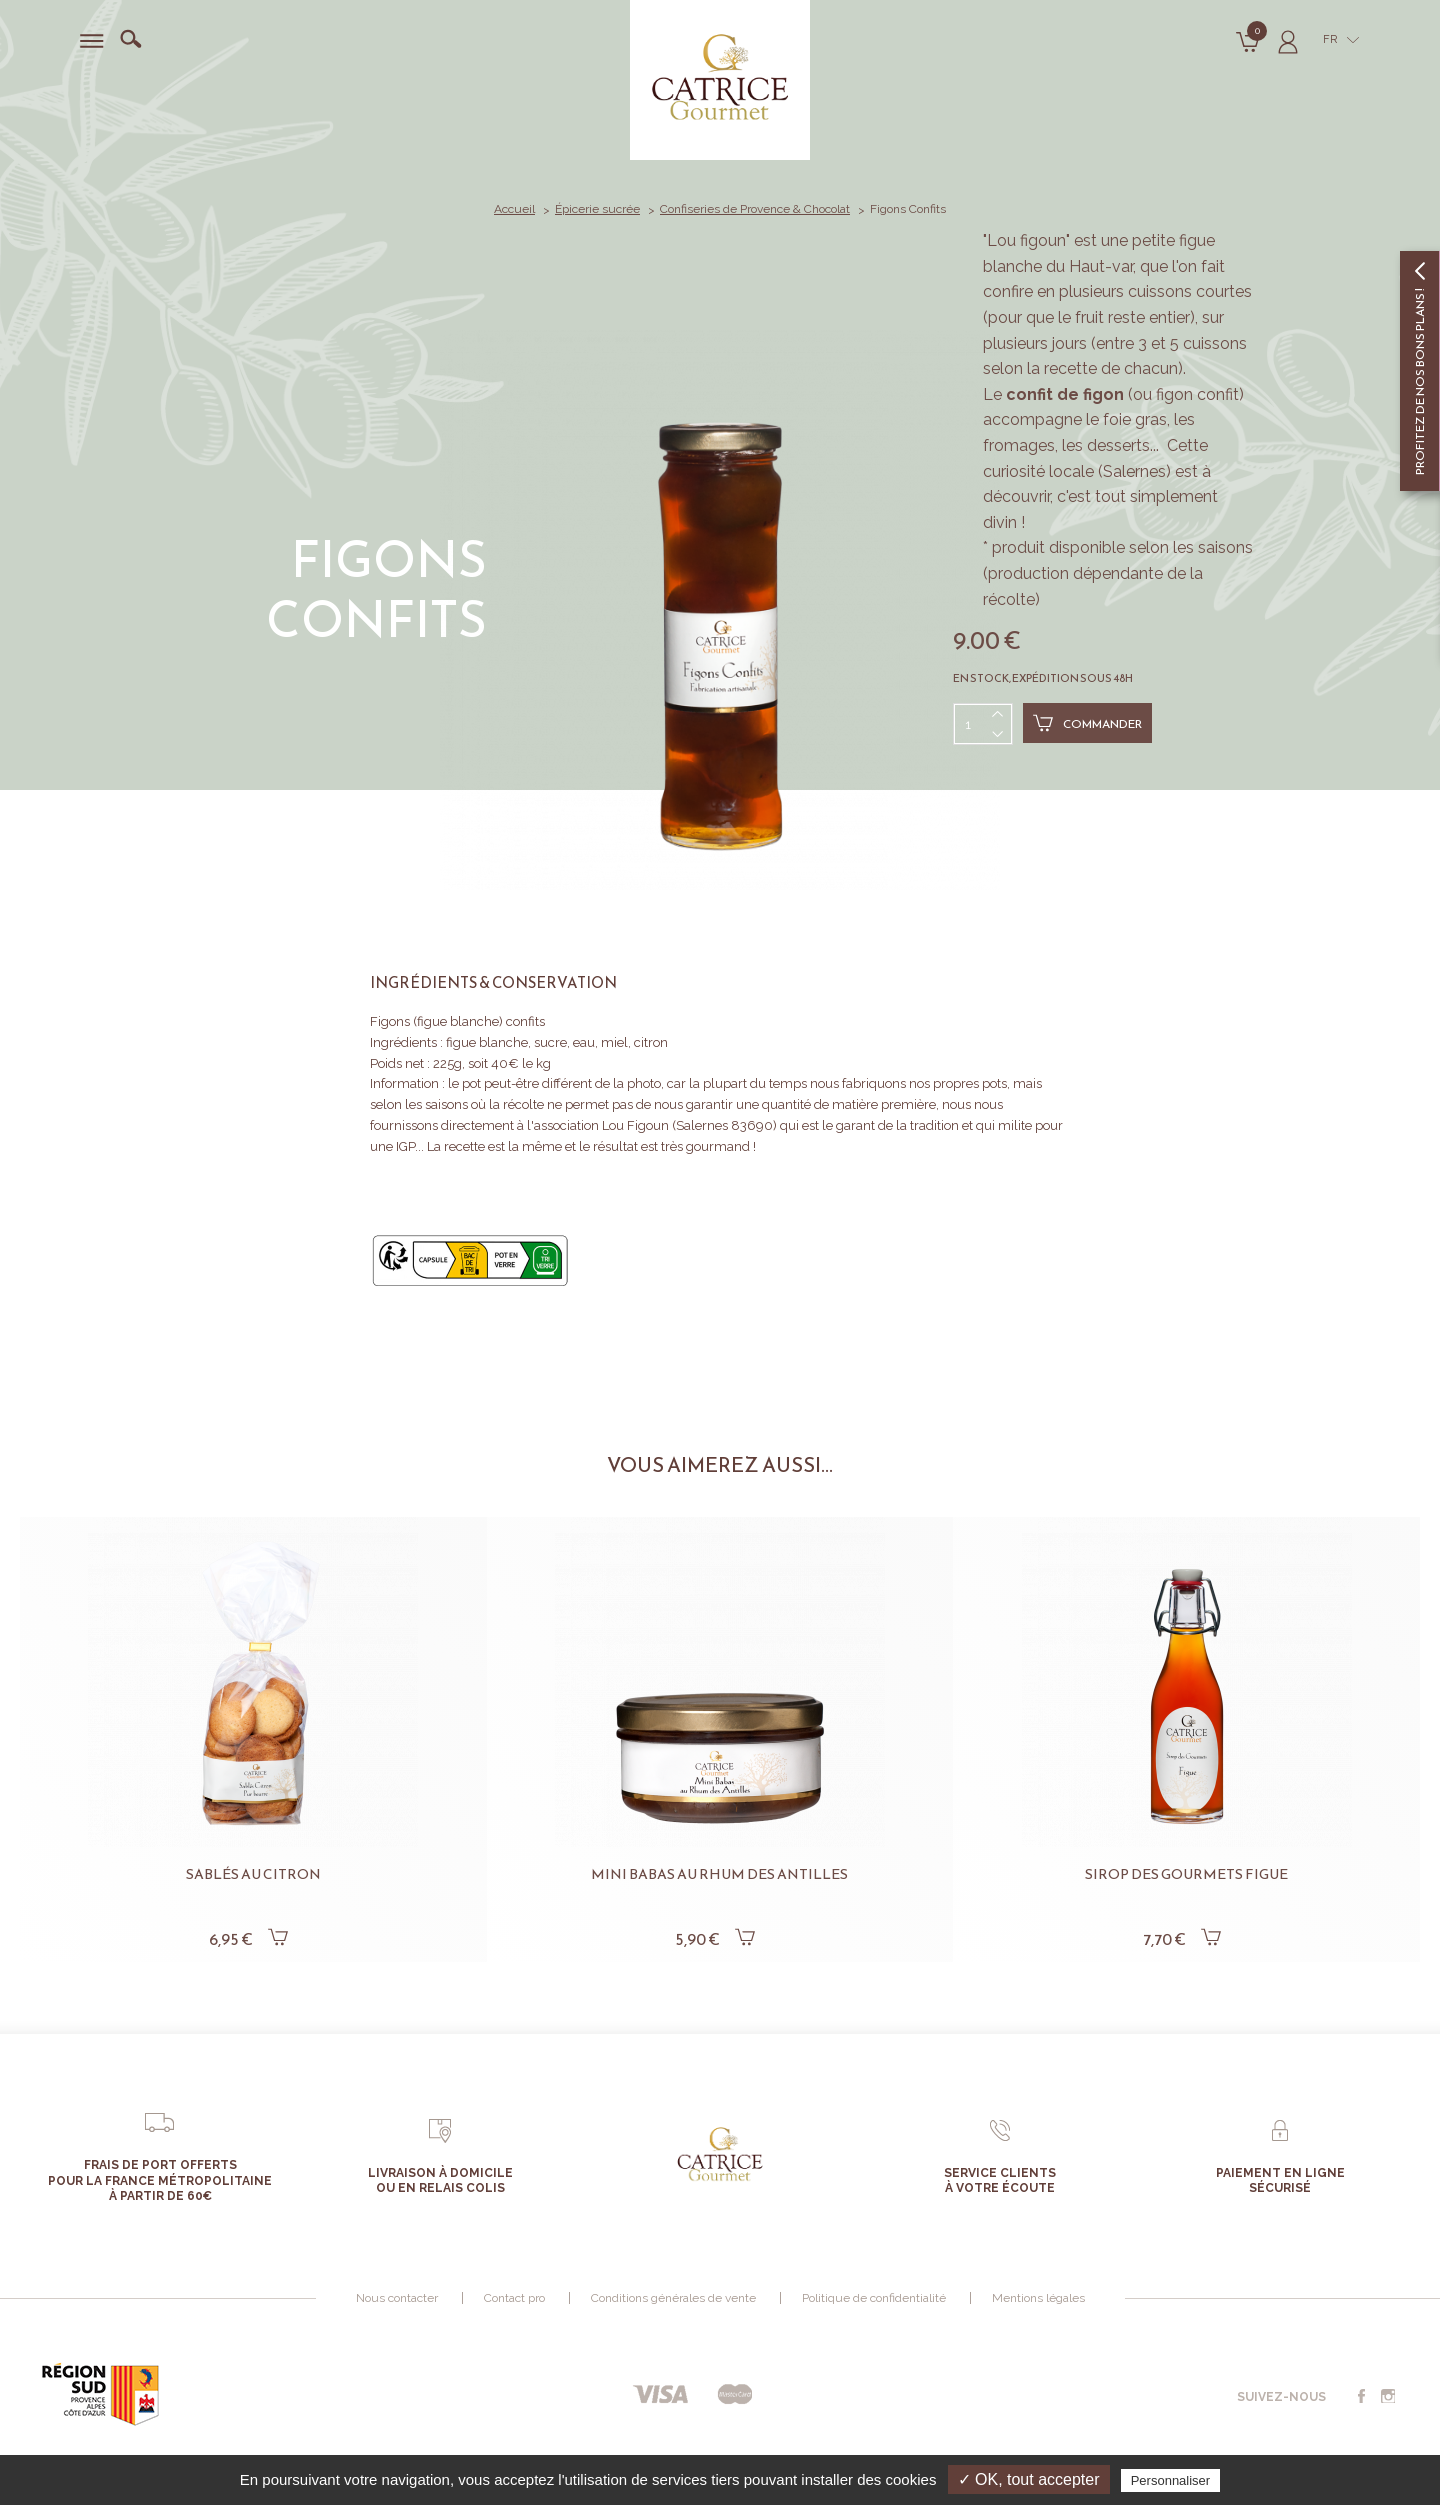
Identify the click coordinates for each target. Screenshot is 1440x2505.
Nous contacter (397, 2298)
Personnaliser (1171, 2480)
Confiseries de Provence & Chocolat (755, 209)
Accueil (514, 209)
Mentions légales (1038, 2298)
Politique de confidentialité (874, 2298)
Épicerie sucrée (597, 209)
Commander (1087, 723)
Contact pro (514, 2298)
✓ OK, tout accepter (1029, 2479)
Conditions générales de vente (673, 2298)
